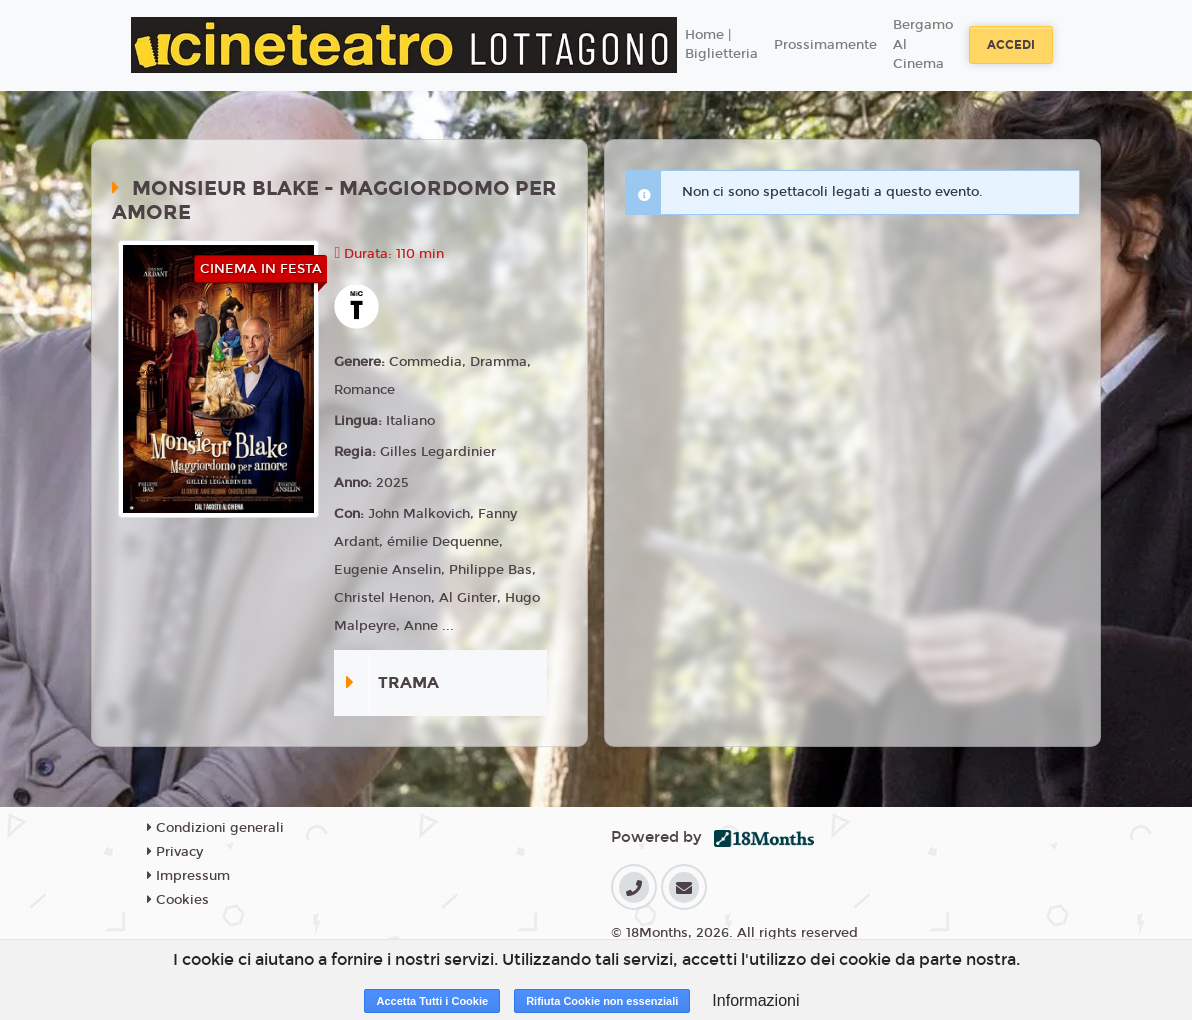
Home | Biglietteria (721, 45)
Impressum (188, 876)
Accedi (1011, 45)
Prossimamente (825, 45)
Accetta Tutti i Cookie (432, 1001)
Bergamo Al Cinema (923, 44)
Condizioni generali (215, 828)
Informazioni (755, 1000)
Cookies (178, 900)
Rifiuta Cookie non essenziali (602, 1001)
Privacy (175, 852)
